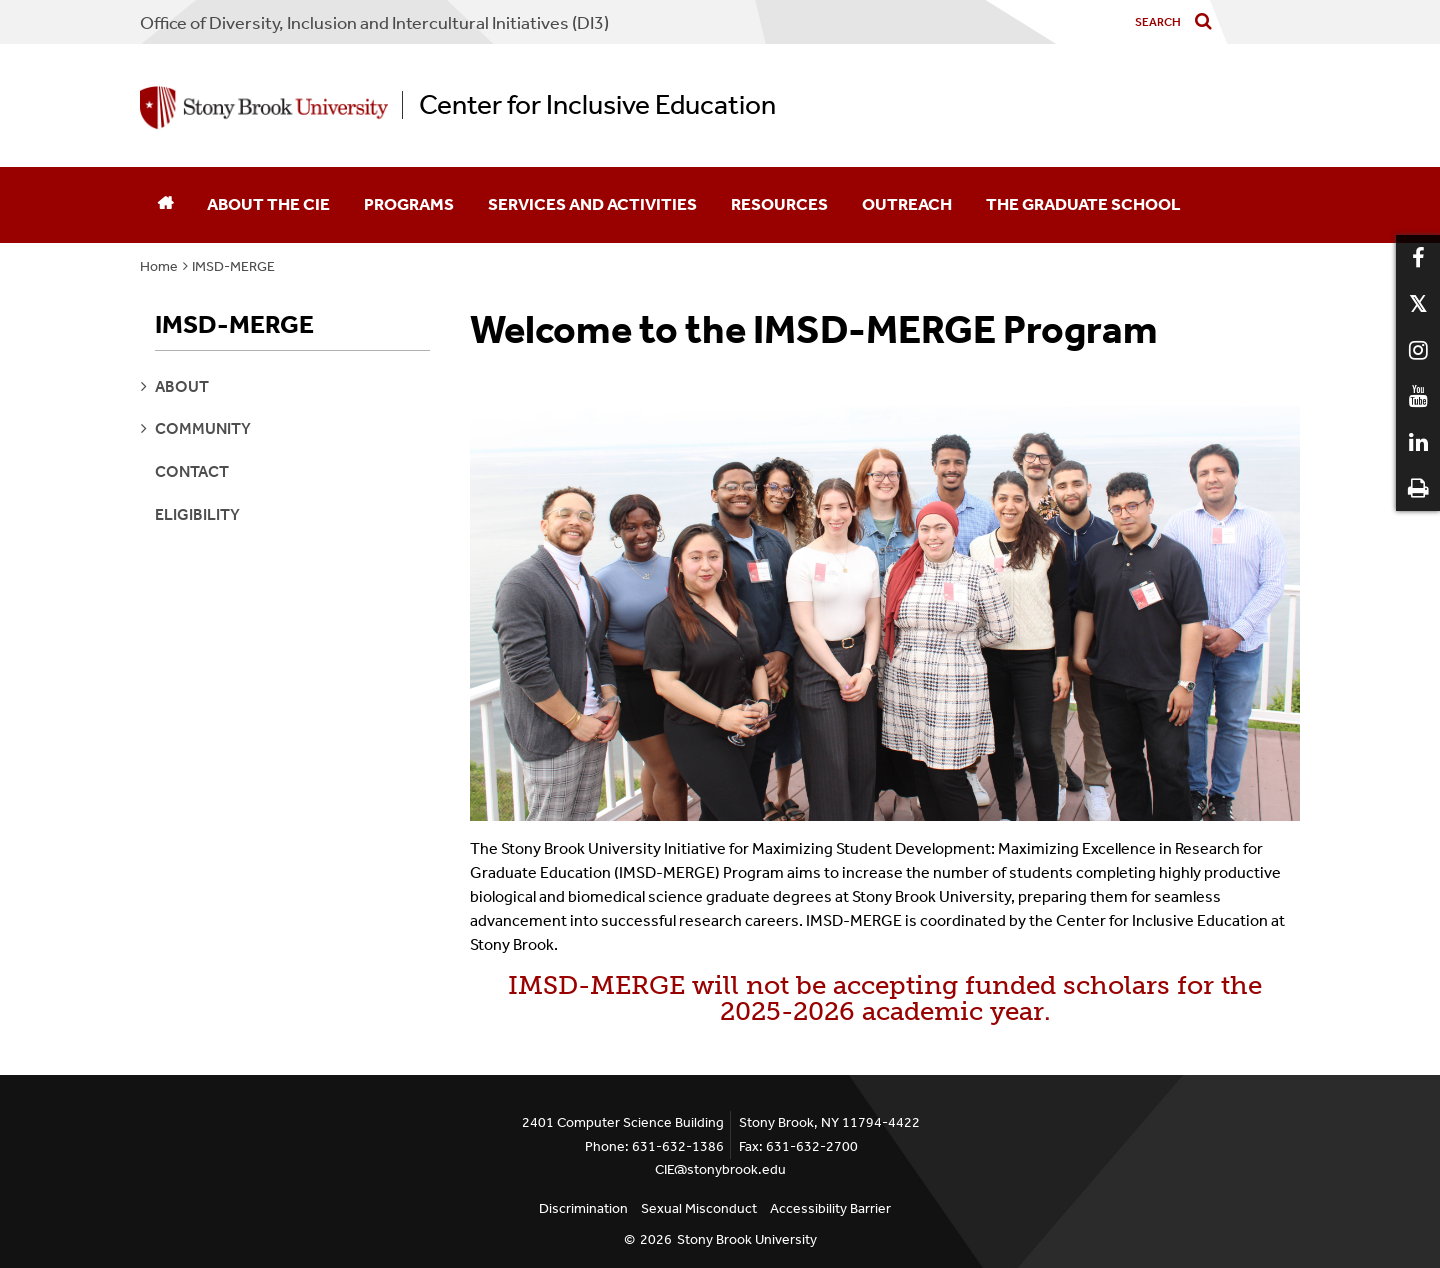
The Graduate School (1083, 204)
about (182, 386)
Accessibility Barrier (830, 1208)
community (203, 428)
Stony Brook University (747, 1239)
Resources (779, 204)
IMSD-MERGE (233, 266)
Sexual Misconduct (699, 1208)
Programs (409, 204)
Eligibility (197, 514)
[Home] (165, 205)
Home (159, 266)
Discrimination (583, 1208)
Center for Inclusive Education (597, 105)
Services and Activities (592, 204)
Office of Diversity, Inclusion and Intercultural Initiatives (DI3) (374, 23)
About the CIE (268, 204)
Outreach (907, 204)
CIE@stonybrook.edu (720, 1169)
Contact (192, 471)
